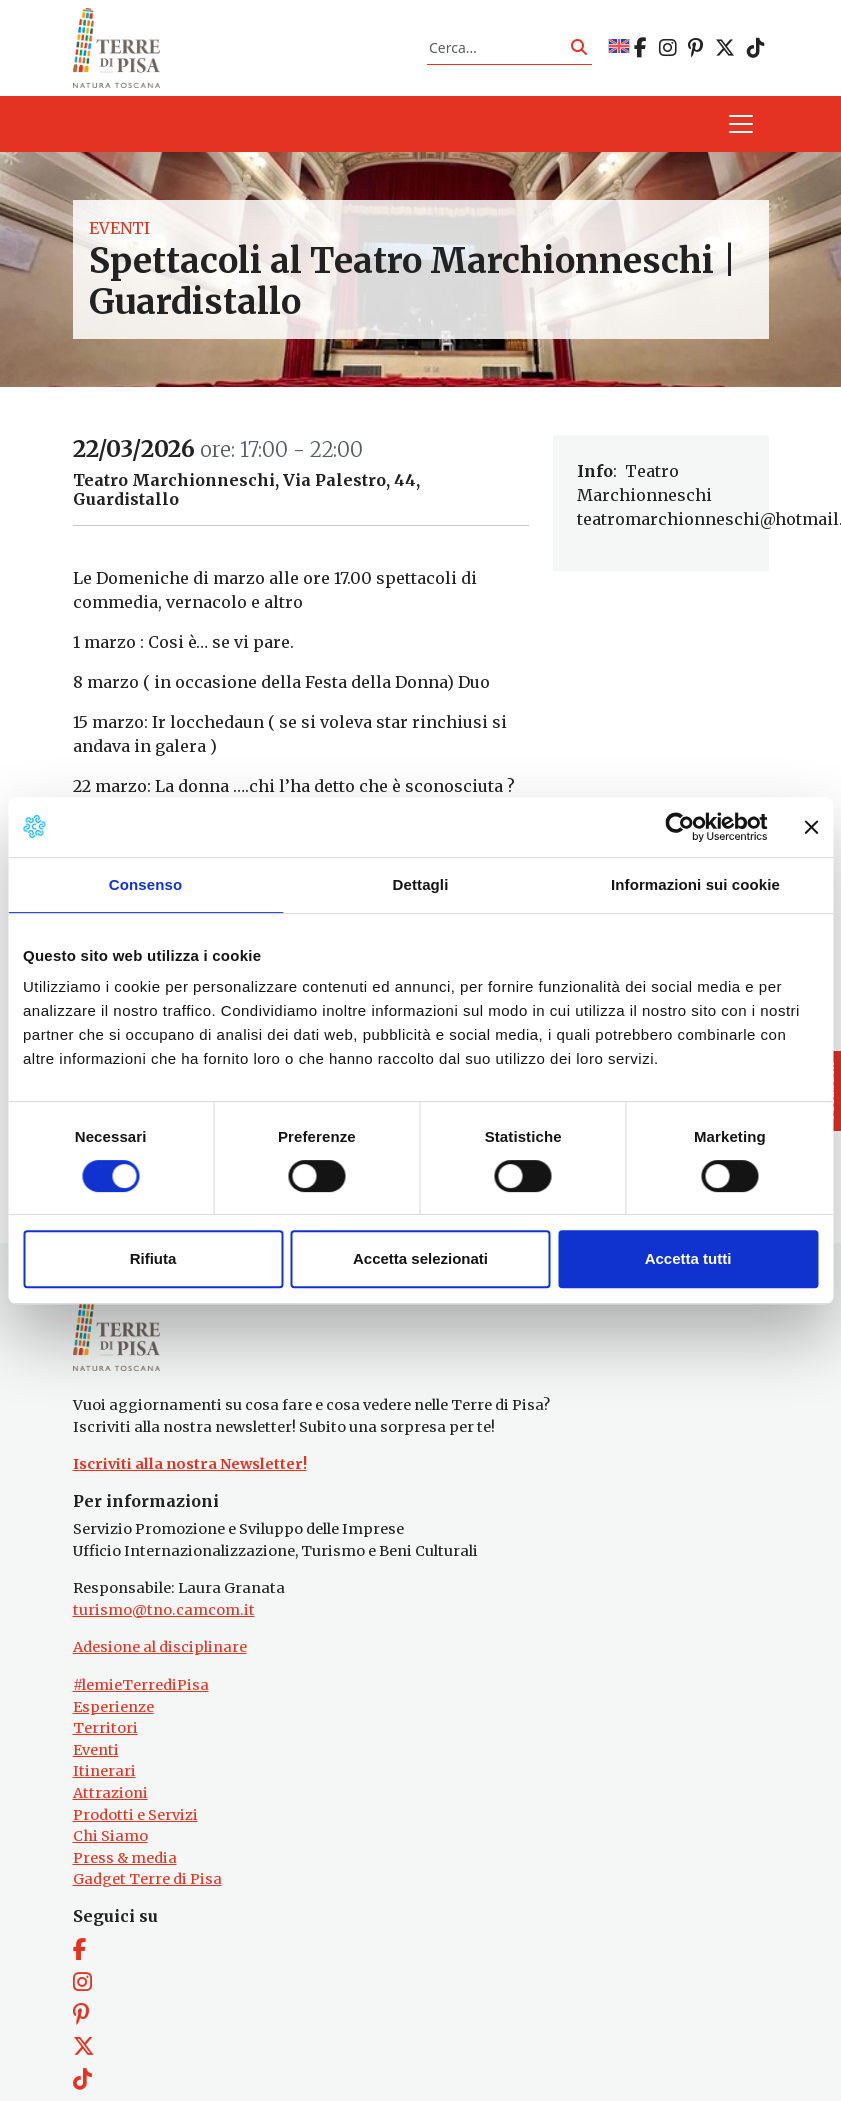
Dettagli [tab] (421, 884)
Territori (105, 1751)
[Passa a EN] (619, 53)
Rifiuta (153, 1258)
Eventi (119, 240)
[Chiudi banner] (811, 827)
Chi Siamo (110, 1859)
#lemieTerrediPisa (141, 1708)
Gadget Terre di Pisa (147, 1903)
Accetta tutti (688, 1258)
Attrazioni (110, 1816)
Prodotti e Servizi (135, 1838)
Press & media (125, 1881)
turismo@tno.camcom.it (164, 1633)
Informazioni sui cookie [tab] (695, 884)
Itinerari (104, 1795)
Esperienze (113, 1730)
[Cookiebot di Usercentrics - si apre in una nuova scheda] (679, 827)
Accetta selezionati (420, 1258)
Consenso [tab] (145, 884)
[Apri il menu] (741, 136)
